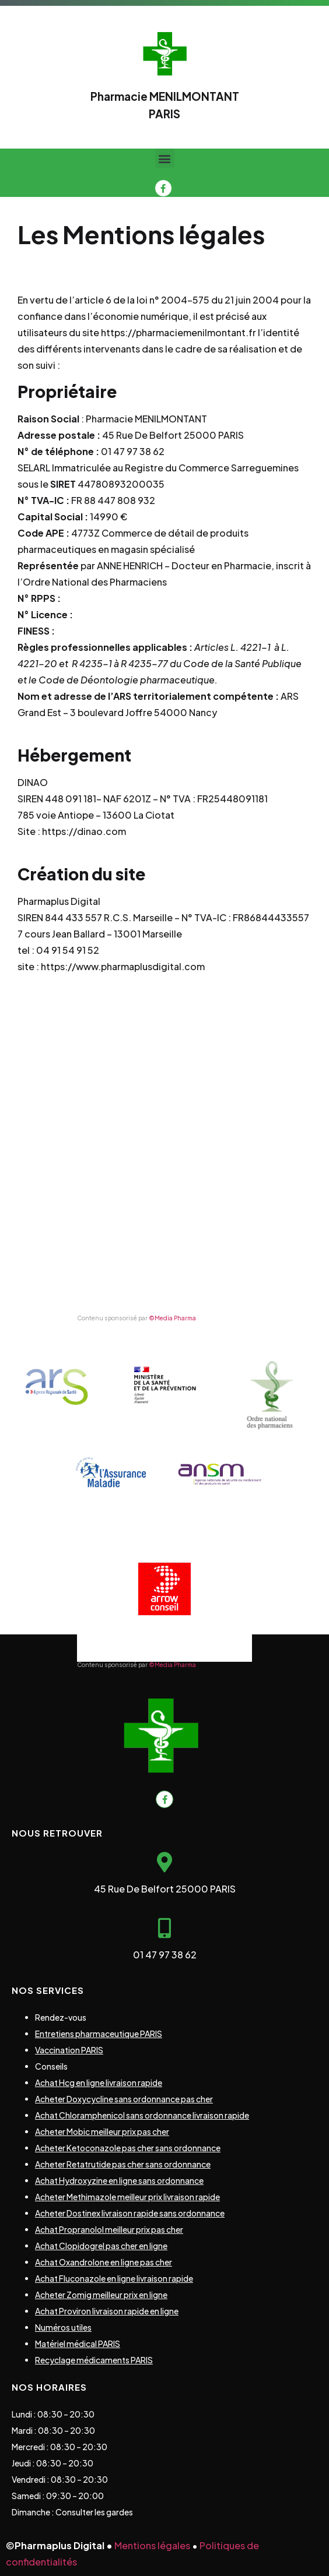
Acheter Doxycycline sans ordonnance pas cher (124, 2099)
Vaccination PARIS (69, 2050)
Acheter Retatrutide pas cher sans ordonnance (123, 2164)
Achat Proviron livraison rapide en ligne (106, 2311)
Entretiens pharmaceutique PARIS (98, 2033)
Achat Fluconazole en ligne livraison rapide (114, 2278)
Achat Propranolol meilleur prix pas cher (109, 2229)
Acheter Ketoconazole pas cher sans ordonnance (127, 2147)
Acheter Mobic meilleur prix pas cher (102, 2131)
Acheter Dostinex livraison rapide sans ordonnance (130, 2213)
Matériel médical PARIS (77, 2343)
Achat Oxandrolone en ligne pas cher (103, 2262)
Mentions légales (152, 2545)
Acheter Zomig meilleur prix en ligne (101, 2294)
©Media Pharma (172, 1318)
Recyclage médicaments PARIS (94, 2360)
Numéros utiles (63, 2327)
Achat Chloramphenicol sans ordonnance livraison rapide (142, 2115)
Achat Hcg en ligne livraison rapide (98, 2082)
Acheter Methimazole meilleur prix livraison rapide (127, 2196)
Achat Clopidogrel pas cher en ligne (101, 2245)
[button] (164, 158)
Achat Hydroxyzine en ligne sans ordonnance (119, 2180)
